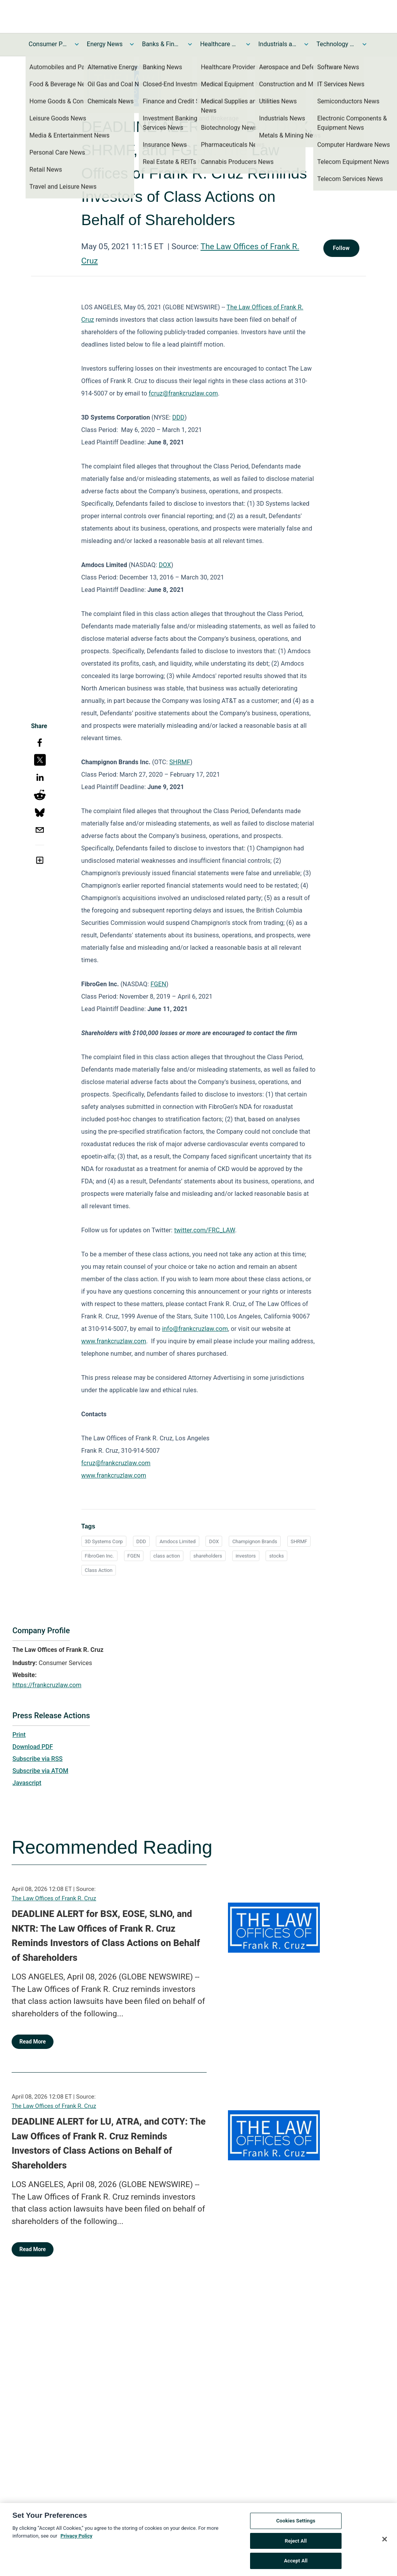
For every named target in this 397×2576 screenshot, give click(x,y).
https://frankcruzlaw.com (46, 1685)
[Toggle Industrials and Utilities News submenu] (306, 44)
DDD (178, 417)
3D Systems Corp (104, 1541)
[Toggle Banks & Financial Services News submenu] (190, 44)
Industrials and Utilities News (277, 44)
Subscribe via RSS (37, 1758)
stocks (276, 1556)
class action (167, 1556)
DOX (165, 565)
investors (246, 1556)
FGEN (158, 984)
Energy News (105, 44)
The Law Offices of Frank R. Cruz (54, 1898)
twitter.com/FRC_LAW (204, 1230)
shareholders (207, 1556)
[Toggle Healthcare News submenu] (248, 44)
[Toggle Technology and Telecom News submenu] (364, 44)
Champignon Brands (254, 1541)
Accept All (295, 2564)
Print (19, 1734)
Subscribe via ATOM (40, 1771)
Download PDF (32, 1746)
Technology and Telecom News (335, 44)
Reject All (296, 2544)
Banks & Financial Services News (161, 44)
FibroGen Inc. (99, 1556)
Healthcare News (219, 44)
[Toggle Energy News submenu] (132, 44)
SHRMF (179, 762)
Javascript (26, 1783)
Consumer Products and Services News (48, 44)
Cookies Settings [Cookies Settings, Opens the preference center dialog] (295, 2523)
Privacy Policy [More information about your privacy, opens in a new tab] (76, 2538)
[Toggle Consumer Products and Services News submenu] (77, 44)
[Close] (384, 2541)
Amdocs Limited (177, 1541)
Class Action (99, 1570)
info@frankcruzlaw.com (195, 1328)
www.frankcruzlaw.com (113, 1341)
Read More (32, 2041)
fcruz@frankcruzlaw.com (183, 393)
